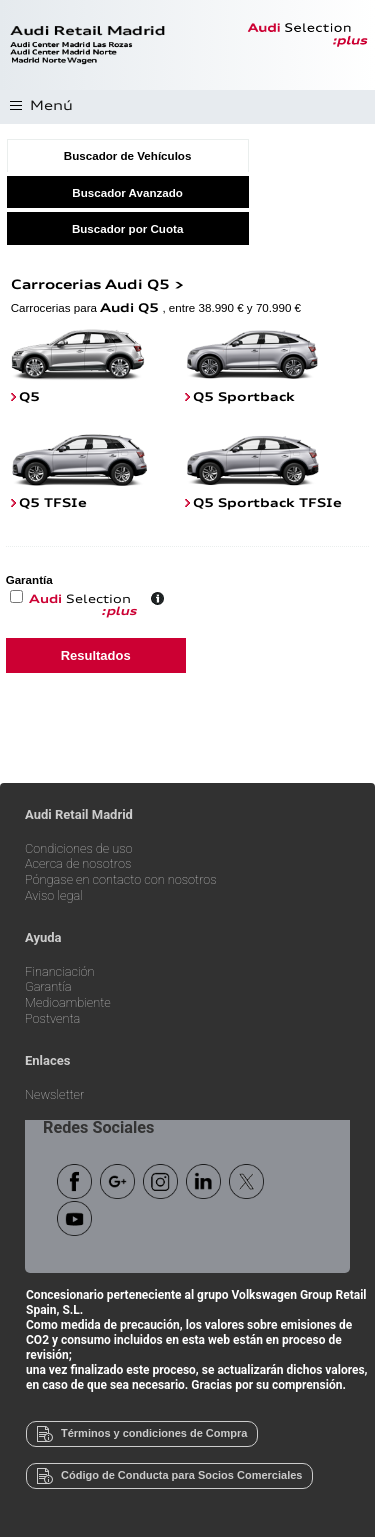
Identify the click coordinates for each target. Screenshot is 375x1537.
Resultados (96, 655)
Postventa (52, 1019)
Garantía (48, 987)
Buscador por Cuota (127, 228)
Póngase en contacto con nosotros (121, 880)
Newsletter (54, 1095)
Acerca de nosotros (78, 864)
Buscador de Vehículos (128, 155)
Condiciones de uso (79, 849)
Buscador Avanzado (127, 192)
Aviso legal (54, 896)
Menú (51, 106)
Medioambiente (68, 1003)
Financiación (60, 972)
